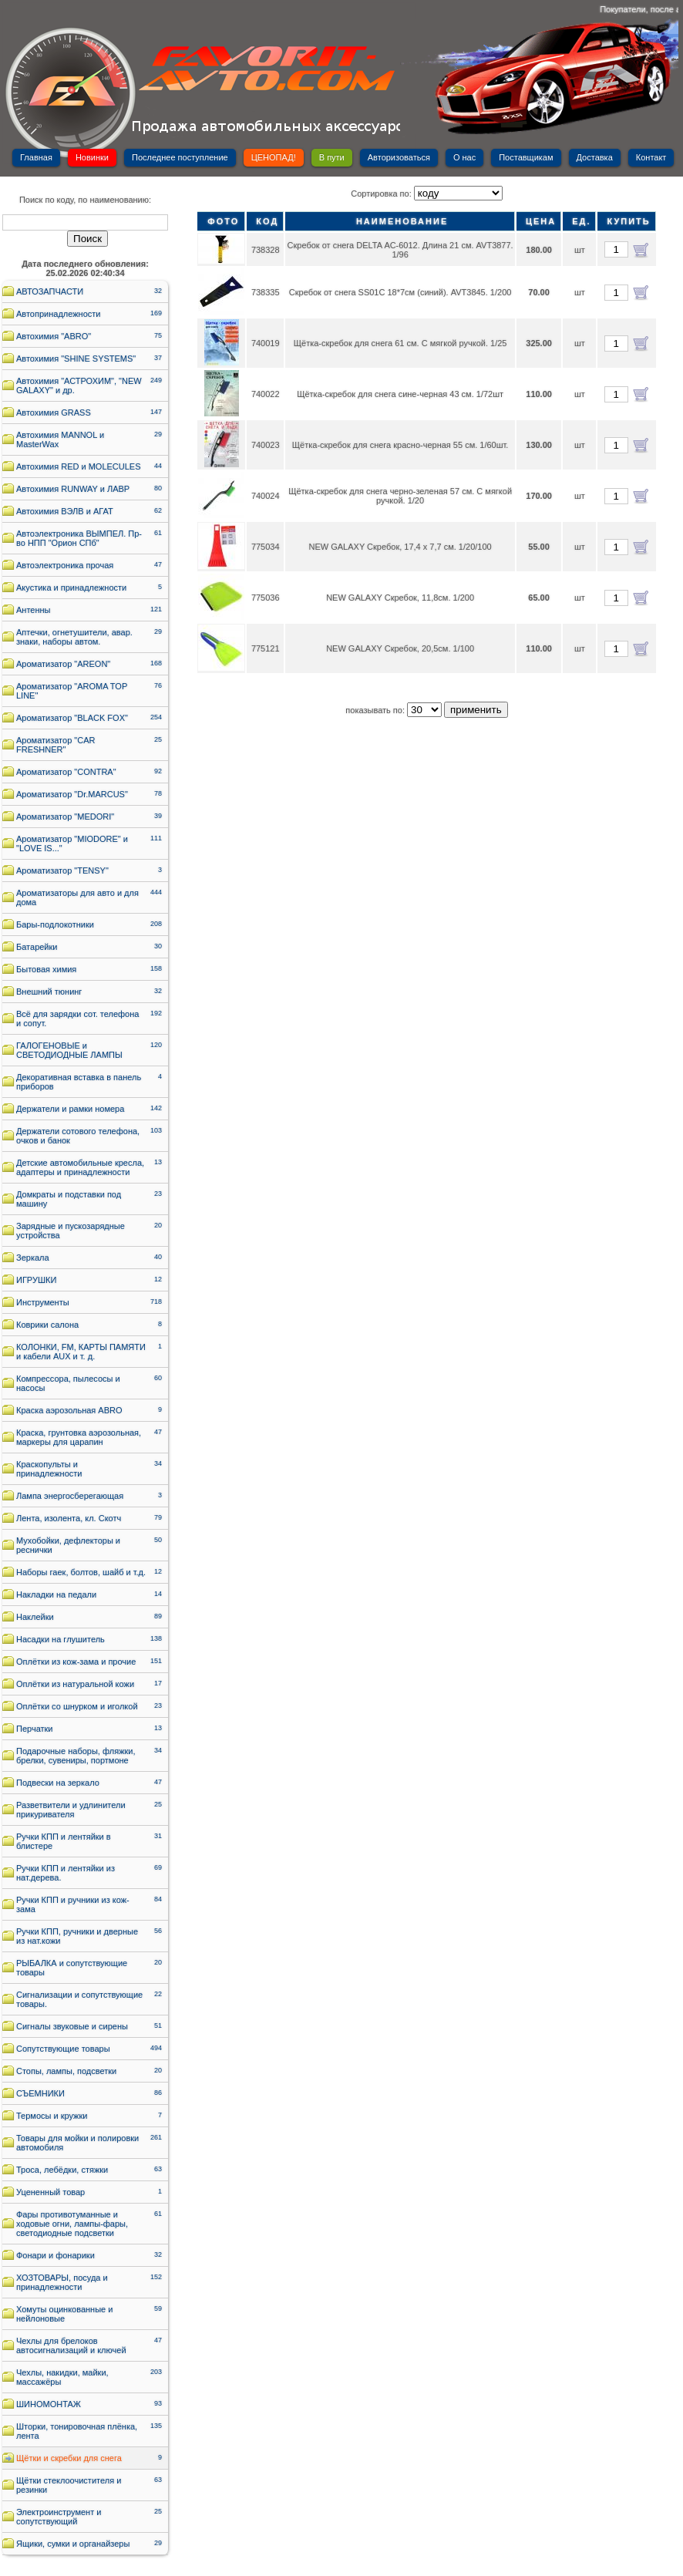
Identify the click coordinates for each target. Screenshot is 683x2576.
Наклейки (35, 1616)
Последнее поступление (180, 157)
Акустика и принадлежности (71, 587)
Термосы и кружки (51, 2115)
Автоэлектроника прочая (64, 565)
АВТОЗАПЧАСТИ (49, 291)
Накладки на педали (56, 1594)
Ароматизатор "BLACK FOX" (72, 717)
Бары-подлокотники (55, 924)
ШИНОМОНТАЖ (48, 2404)
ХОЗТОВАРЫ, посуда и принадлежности (62, 2282)
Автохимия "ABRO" (53, 336)
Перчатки (34, 1728)
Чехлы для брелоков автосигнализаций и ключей (71, 2345)
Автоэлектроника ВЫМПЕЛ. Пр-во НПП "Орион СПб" (79, 538)
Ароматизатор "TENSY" (62, 870)
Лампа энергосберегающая (69, 1495)
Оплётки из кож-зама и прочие (76, 1661)
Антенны (33, 610)
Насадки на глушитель (60, 1639)
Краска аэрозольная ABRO (69, 1410)
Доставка (595, 157)
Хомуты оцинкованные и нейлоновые (64, 2314)
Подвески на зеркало (57, 1782)
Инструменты (42, 1302)
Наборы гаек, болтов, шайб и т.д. (81, 1572)
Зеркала (32, 1257)
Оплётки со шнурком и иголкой (77, 1706)
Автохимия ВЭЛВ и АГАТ (64, 511)
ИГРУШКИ (36, 1280)
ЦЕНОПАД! (273, 157)
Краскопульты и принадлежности (49, 1469)
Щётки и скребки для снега (69, 2458)
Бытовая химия (46, 969)
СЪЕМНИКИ (40, 2093)
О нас (464, 157)
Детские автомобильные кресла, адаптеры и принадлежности (80, 1167)
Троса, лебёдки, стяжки (62, 2169)
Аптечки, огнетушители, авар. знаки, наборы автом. (74, 637)
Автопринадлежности (58, 313)
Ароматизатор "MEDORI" (65, 816)
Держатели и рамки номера (70, 1108)
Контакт (651, 157)
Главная (36, 157)
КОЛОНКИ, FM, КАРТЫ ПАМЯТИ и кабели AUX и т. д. (81, 1351)
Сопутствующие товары (63, 2048)
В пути (332, 157)
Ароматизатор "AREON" (63, 663)
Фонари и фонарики (55, 2255)
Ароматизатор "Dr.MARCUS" (72, 794)
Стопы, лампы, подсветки (66, 2071)
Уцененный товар (50, 2192)
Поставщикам (526, 157)
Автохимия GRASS (53, 412)
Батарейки (36, 946)
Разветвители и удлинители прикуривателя (71, 1809)
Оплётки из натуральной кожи (75, 1684)
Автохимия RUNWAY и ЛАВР (73, 488)
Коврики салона (47, 1324)
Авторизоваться (399, 157)
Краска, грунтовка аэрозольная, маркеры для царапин (78, 1437)
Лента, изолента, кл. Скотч (68, 1518)
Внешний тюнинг (49, 991)
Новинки (92, 157)
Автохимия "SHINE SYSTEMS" (76, 358)
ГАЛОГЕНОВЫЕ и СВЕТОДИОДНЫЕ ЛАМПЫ (69, 1050)
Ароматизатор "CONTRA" (66, 771)
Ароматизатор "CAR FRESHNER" (55, 745)
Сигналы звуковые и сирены (72, 2026)
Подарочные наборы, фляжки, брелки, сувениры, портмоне (76, 1755)
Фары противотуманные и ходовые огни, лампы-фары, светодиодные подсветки (72, 2224)
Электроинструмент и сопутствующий (58, 2516)
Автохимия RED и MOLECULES (78, 466)
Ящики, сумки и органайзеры (73, 2543)
